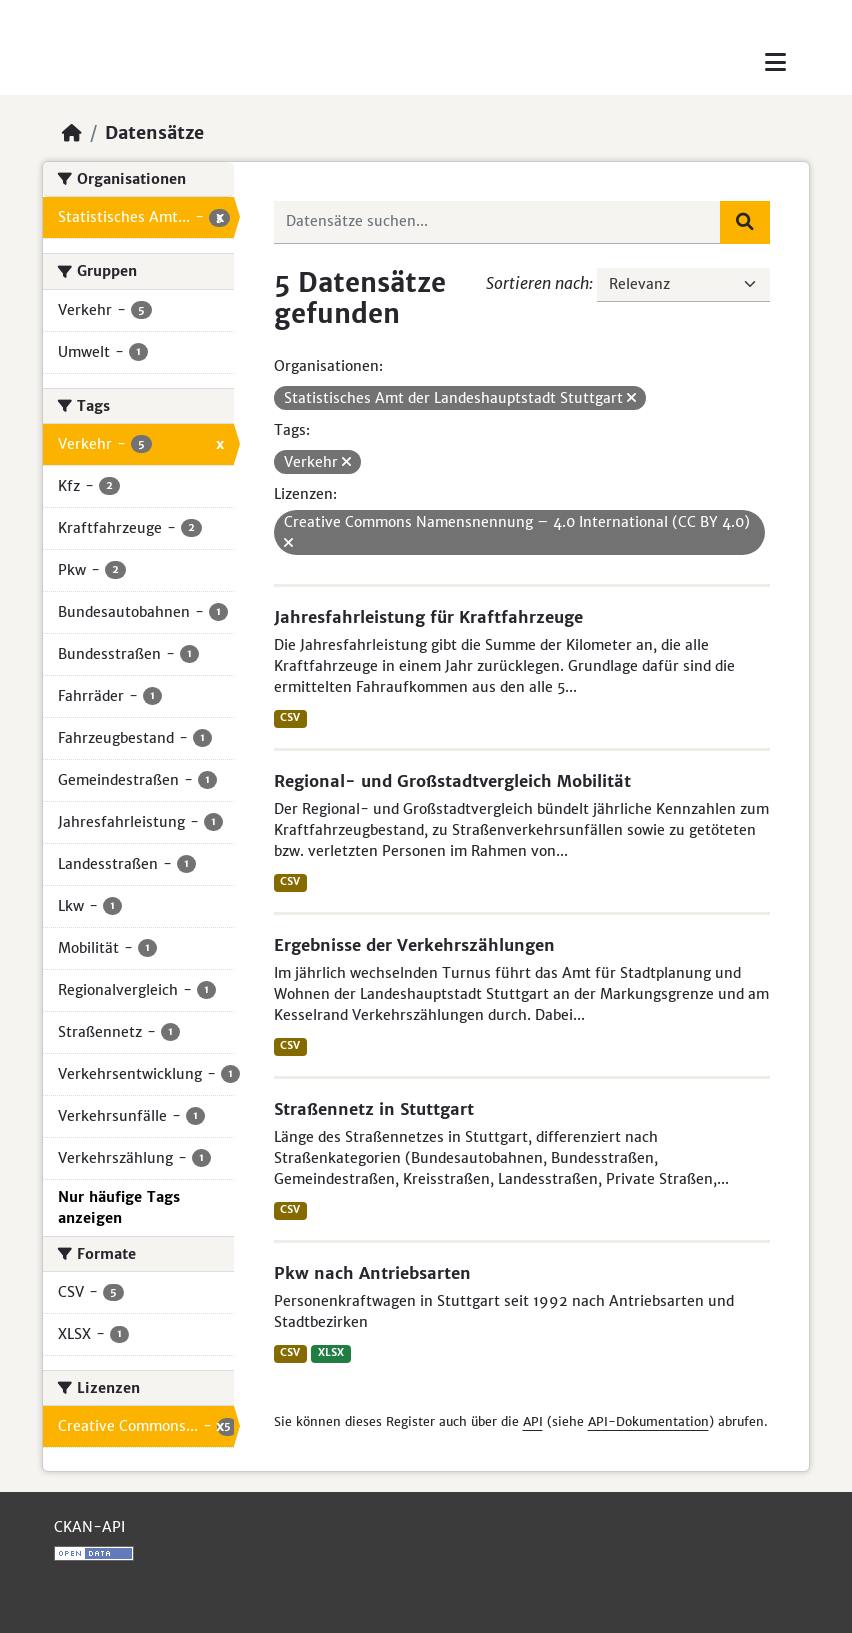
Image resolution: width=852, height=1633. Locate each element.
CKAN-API (89, 1527)
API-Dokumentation (648, 1421)
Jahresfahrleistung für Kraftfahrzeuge (428, 617)
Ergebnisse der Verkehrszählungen (414, 945)
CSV (290, 717)
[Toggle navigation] (775, 62)
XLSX (331, 1352)
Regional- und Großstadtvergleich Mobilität (452, 781)
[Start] (72, 133)
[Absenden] (745, 222)
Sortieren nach (537, 283)
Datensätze (154, 133)
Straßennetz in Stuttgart (374, 1109)
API (533, 1421)
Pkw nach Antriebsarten (372, 1273)
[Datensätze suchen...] (498, 222)
